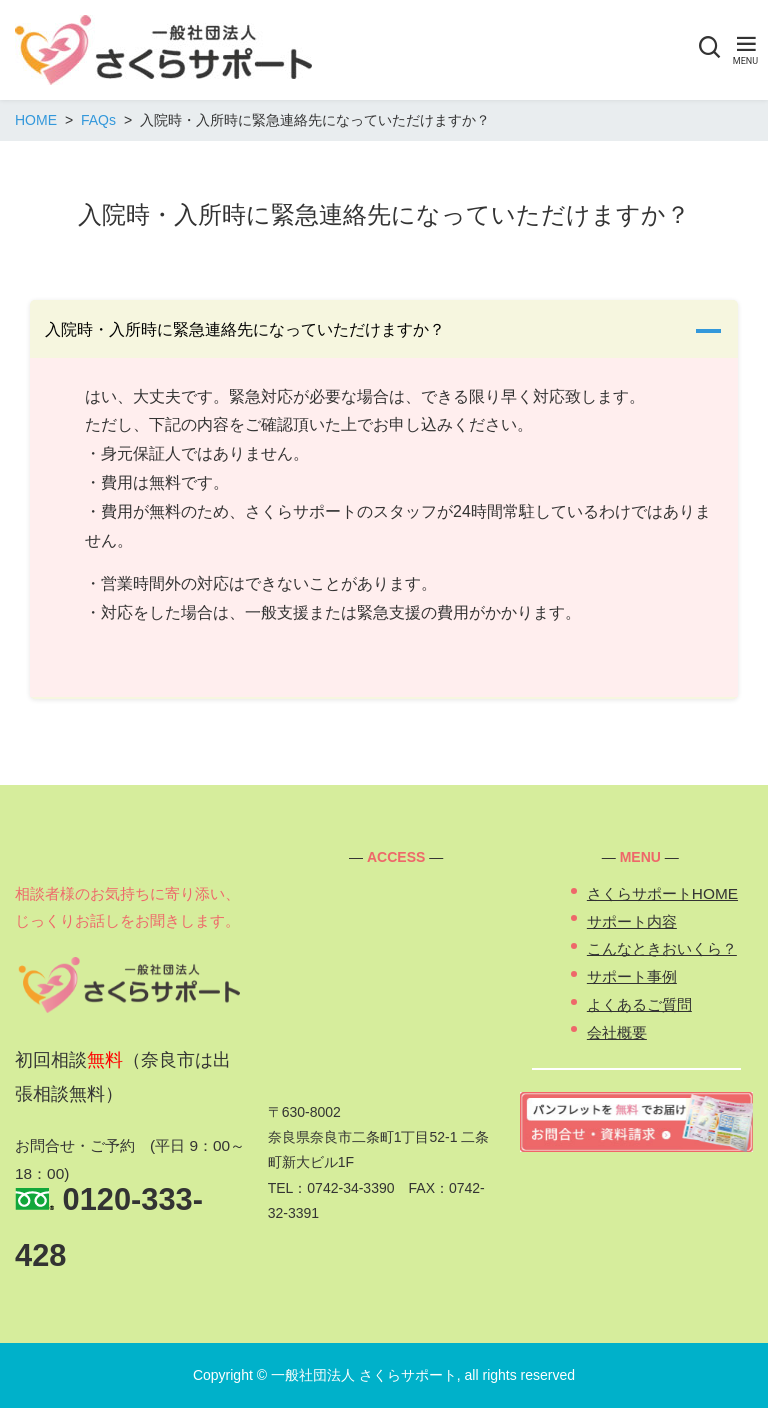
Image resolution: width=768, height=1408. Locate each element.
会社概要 (617, 1032)
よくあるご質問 (639, 1004)
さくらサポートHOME (662, 893)
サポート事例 (632, 976)
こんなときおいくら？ (662, 948)
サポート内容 (632, 921)
